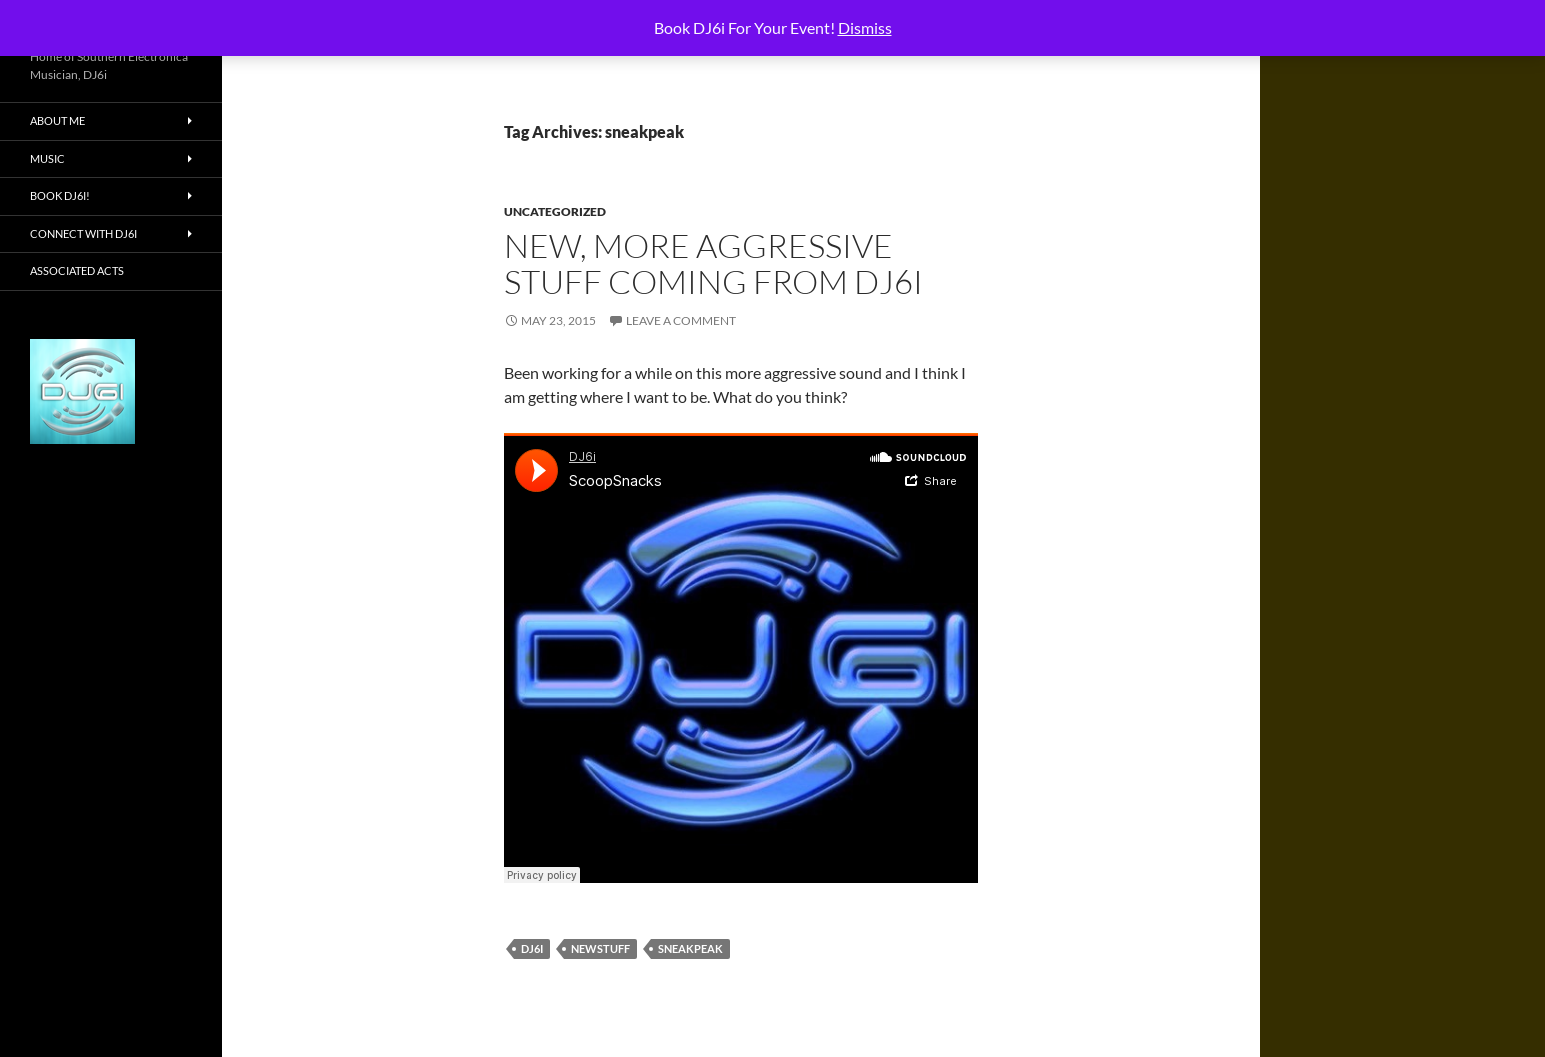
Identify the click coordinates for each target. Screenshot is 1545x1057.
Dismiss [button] (865, 27)
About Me (57, 120)
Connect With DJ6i (83, 233)
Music (47, 158)
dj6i (532, 948)
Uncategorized (555, 211)
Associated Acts (77, 270)
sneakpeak (690, 948)
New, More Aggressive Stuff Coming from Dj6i (713, 263)
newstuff (600, 948)
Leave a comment (681, 320)
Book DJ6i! (60, 195)
